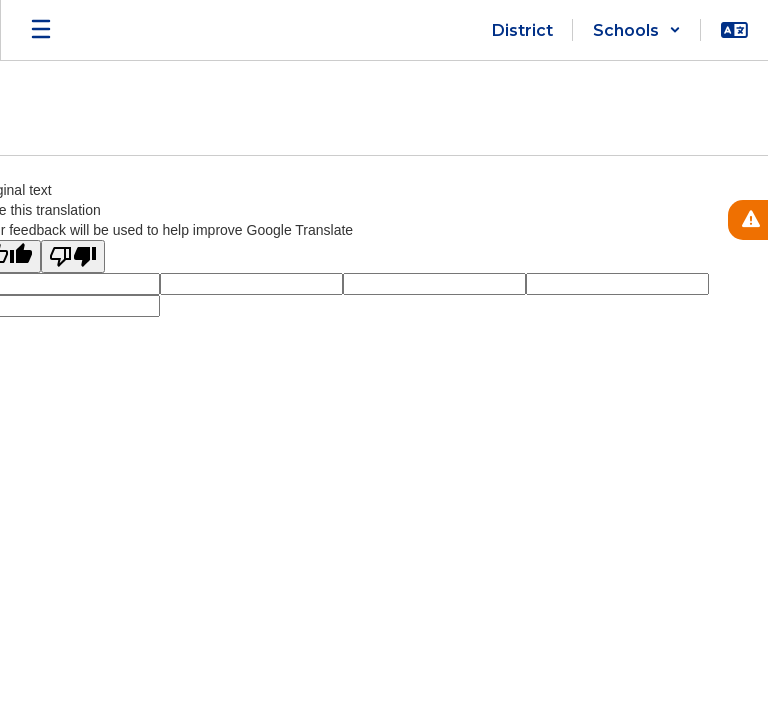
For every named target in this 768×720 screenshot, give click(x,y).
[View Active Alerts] (748, 220)
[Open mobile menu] (41, 30)
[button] (637, 30)
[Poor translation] (73, 256)
